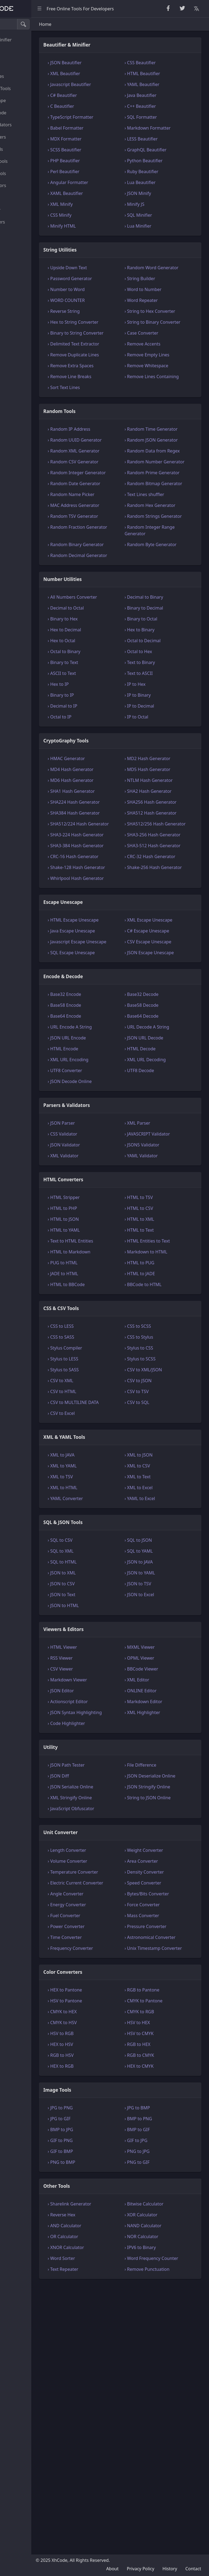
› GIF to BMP (103, 2414)
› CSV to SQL (158, 1619)
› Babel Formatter (108, 136)
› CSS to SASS (103, 1554)
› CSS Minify (102, 223)
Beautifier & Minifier (27, 40)
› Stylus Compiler (107, 1565)
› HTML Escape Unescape (105, 1114)
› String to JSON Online (169, 2034)
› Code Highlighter (109, 1953)
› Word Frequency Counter (164, 2524)
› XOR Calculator (162, 2477)
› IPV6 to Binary (161, 2510)
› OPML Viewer (161, 1881)
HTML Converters (24, 137)
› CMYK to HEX (104, 2274)
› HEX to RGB (103, 2329)
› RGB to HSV (103, 2318)
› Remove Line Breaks (112, 423)
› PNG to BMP (104, 2425)
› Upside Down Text (110, 275)
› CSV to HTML (104, 1608)
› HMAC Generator (109, 884)
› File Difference (162, 1995)
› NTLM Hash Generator (159, 908)
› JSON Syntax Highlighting (104, 1939)
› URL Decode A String (168, 1244)
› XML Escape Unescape (159, 1114)
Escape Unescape (24, 100)
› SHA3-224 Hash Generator (107, 996)
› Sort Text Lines (106, 441)
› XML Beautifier (106, 81)
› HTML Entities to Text (168, 1458)
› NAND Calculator (164, 2488)
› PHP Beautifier (106, 168)
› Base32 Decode (163, 1211)
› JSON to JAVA (160, 1785)
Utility (12, 198)
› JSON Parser (104, 1340)
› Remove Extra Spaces (113, 412)
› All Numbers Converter (104, 719)
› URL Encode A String (112, 1244)
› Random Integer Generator (108, 555)
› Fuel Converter (106, 2165)
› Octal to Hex (159, 777)
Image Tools (19, 234)
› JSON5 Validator (163, 1362)
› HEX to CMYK (160, 2329)
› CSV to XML (103, 1597)
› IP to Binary (159, 820)
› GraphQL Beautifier (167, 157)
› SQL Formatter (162, 125)
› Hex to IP (100, 809)
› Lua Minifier (159, 234)
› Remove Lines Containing (161, 426)
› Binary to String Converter (107, 363)
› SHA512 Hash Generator (161, 961)
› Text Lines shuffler (165, 587)
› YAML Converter (107, 1722)
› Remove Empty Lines (168, 395)
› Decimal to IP (105, 831)
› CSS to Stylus (160, 1554)
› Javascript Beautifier (112, 92)
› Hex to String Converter (104, 346)
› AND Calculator (107, 2488)
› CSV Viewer (102, 1892)
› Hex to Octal (104, 766)
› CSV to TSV (158, 1608)
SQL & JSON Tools (24, 173)
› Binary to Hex (105, 744)
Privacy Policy (140, 2569)
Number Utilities (23, 76)
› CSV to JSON (159, 1597)
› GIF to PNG (102, 2403)
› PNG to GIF (158, 2425)
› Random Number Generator (165, 538)
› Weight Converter (165, 2086)
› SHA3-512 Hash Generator (163, 1013)
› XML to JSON (160, 1678)
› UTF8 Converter (107, 1287)
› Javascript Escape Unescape (109, 1148)
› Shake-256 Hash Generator (163, 1048)
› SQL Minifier (159, 223)
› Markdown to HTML (167, 1468)
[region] (37, 1296)
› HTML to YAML (106, 1447)
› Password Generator (112, 293)
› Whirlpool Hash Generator (107, 1065)
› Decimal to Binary (165, 716)
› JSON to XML (104, 1796)
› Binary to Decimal (165, 733)
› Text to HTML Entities (113, 1458)
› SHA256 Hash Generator (161, 943)
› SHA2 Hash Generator (158, 926)
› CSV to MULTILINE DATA (110, 1622)
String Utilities (21, 52)
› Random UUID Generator (106, 503)
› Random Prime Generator (162, 555)
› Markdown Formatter (169, 136)
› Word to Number (164, 304)
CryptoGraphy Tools (26, 88)
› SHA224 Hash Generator (105, 943)
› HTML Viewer (105, 1870)
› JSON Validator (106, 1362)
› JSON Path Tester (108, 1995)
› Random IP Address (111, 482)
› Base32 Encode (107, 1211)
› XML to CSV (158, 1689)
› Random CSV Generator (104, 538)
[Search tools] (31, 24)
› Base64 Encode (107, 1233)
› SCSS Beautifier (107, 157)
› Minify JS (156, 212)
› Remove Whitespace (168, 412)
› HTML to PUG (161, 1479)
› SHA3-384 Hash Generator (107, 1013)
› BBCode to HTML (164, 1501)
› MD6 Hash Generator (113, 905)
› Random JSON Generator (161, 503)
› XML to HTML (105, 1711)
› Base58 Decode (163, 1222)
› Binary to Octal (162, 744)
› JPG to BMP (158, 2370)
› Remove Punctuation (168, 2538)
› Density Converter (165, 2108)
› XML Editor (158, 1903)
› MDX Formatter (107, 146)
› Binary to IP (103, 820)
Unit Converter (21, 210)
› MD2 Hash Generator (169, 884)
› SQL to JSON (159, 1763)
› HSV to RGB (103, 2296)
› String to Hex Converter (160, 328)
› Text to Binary (161, 788)
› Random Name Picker (113, 587)
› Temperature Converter (104, 2111)
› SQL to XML (103, 1774)
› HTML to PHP (105, 1425)
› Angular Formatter (110, 190)
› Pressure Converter (167, 2176)
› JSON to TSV (159, 1807)
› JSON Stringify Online (169, 2023)
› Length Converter (109, 2086)
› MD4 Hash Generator (113, 895)
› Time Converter (107, 2187)
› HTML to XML (161, 1436)
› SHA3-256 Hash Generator (163, 996)
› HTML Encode (105, 1265)
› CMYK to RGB (160, 2274)
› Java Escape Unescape (103, 1131)
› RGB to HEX (159, 2307)
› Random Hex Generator (160, 601)
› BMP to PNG (159, 2381)
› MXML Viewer (161, 1870)
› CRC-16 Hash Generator (104, 1030)
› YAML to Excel (161, 1722)
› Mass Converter (163, 2165)
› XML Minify (102, 212)
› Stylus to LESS (105, 1575)
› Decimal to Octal (108, 733)
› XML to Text (159, 1700)
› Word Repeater (162, 314)
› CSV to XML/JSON (164, 1586)
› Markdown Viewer (110, 1903)
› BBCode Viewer (162, 1892)
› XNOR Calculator (108, 2510)
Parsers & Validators (27, 125)
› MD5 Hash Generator (169, 895)
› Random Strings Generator (163, 618)
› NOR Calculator (163, 2499)
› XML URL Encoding (110, 1276)
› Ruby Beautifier (163, 179)
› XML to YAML (104, 1689)
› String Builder (161, 293)
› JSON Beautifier (107, 70)
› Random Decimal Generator (109, 671)
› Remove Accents (164, 378)
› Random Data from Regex (167, 520)
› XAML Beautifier (107, 201)
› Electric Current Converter (107, 2129)
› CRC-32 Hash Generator (160, 1030)
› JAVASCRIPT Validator (168, 1351)
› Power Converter (108, 2176)
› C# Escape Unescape (168, 1128)
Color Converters (24, 222)
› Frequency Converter (113, 2204)
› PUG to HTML (105, 1479)
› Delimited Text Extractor (106, 381)
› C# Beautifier (104, 103)
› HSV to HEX (158, 2285)
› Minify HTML (104, 234)
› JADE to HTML (105, 1490)
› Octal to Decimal (164, 766)
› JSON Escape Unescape (160, 1166)
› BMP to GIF (158, 2392)
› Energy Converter (109, 2154)
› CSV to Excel (103, 1636)
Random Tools (21, 64)
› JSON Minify (159, 201)
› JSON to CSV (103, 1807)
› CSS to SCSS (159, 1543)
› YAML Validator (162, 1372)
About (112, 2569)
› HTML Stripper (106, 1414)
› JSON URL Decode (165, 1255)
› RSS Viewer (102, 1881)
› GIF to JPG (157, 2403)
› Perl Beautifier (106, 179)
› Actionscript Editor (110, 1925)
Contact (193, 2569)
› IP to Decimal (161, 831)
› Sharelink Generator (112, 2466)
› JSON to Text (104, 1818)
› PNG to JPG (158, 2414)
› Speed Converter (164, 2126)
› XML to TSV (102, 1700)
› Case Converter (163, 360)
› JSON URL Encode (109, 1255)
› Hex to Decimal (107, 755)
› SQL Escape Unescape (103, 1166)
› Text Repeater (105, 2538)
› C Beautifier (103, 114)
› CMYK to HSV (104, 2285)
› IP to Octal (158, 842)
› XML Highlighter (164, 1936)
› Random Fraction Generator (109, 636)
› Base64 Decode (163, 1233)
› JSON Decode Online (112, 1298)
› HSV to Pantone (107, 2263)
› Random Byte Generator (161, 653)
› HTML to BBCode (108, 1501)
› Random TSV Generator (104, 618)
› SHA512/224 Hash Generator (109, 978)
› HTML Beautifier (163, 81)
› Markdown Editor (165, 1925)
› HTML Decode (161, 1265)
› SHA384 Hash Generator (105, 961)
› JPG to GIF (101, 2381)
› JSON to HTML (105, 1829)
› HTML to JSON (105, 1436)
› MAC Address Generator (105, 601)
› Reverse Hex (104, 2477)
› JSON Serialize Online (113, 2023)
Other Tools (18, 246)
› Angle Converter (108, 2143)
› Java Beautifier (162, 103)
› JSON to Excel (161, 1818)
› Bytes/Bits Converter (168, 2143)
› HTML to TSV (160, 1414)
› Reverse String (106, 325)
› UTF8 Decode (160, 1287)
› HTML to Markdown (111, 1468)
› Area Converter (162, 2097)
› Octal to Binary (106, 777)
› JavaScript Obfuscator (113, 2045)
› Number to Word (108, 304)
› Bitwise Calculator (165, 2466)
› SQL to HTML (104, 1785)
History (169, 2569)
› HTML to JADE (161, 1490)
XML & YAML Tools (25, 161)
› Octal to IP (102, 842)
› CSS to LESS (103, 1543)
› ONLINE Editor (162, 1914)
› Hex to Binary (161, 755)
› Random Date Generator (105, 573)
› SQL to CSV (102, 1763)
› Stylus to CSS (160, 1565)
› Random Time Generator (161, 485)
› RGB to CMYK (160, 2318)
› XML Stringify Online (112, 2034)
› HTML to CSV (160, 1425)
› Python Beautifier (165, 168)
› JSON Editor (103, 1914)
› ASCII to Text (104, 798)
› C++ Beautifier (161, 114)
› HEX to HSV (103, 2307)
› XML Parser (158, 1340)
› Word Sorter (104, 2521)
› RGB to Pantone (163, 2252)
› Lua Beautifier (161, 190)
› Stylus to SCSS (161, 1575)
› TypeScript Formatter (113, 125)
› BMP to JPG (103, 2392)
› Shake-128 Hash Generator (108, 1048)
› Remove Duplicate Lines (110, 398)
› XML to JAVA (103, 1678)
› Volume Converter (110, 2097)
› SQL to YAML (160, 1774)
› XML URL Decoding (166, 1276)
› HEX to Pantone (107, 2252)
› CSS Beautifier (161, 70)
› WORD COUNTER (108, 314)
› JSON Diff (101, 2006)
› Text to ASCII (160, 798)
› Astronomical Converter (160, 2190)
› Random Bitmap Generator (164, 573)
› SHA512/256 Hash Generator (165, 978)
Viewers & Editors (24, 185)
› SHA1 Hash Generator (102, 926)
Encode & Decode (24, 113)
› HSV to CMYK (160, 2296)
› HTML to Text (160, 1447)
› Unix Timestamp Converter (164, 2207)
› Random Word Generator (162, 278)
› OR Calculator (105, 2499)
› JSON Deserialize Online (164, 2009)
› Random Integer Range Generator (164, 636)
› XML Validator (105, 1372)
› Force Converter (163, 2154)
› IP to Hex (156, 809)
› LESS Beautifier (162, 146)
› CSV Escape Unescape (169, 1145)
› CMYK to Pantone (165, 2263)
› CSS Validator (105, 1351)
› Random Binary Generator (107, 653)
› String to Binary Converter (163, 346)
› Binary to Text (105, 788)
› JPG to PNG (102, 2370)
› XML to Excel (160, 1711)
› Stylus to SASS (105, 1586)
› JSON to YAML (161, 1796)
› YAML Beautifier (163, 92)
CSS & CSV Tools (22, 149)
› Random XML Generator (105, 520)
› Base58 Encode (107, 1222)
